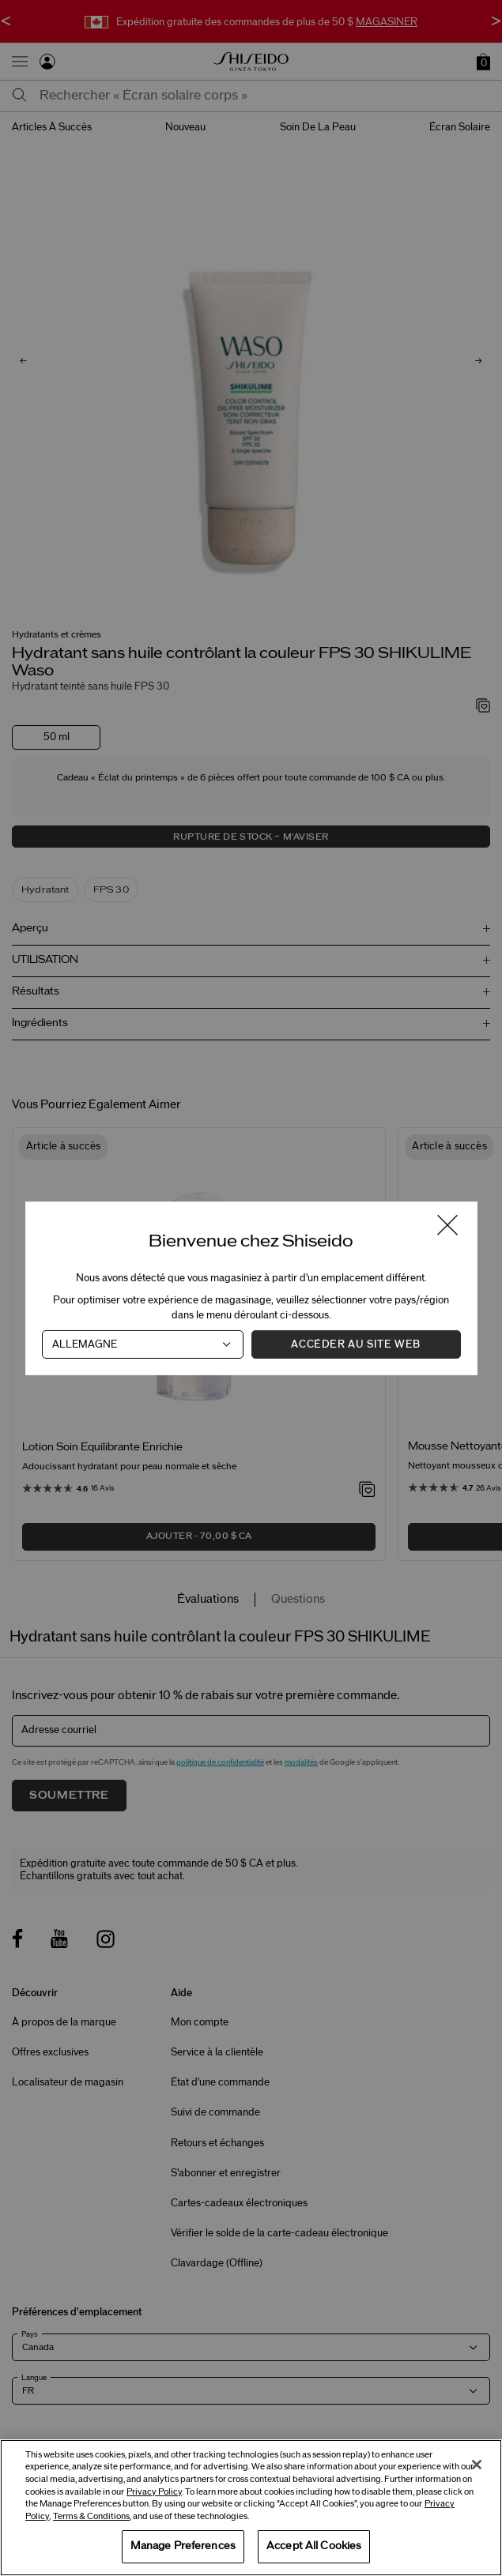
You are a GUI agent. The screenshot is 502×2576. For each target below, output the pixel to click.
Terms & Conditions (91, 2516)
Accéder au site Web (355, 1343)
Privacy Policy (154, 2492)
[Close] (476, 2464)
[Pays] (142, 1343)
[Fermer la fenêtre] (446, 1225)
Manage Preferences (183, 2546)
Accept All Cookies (313, 2546)
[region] (251, 2507)
